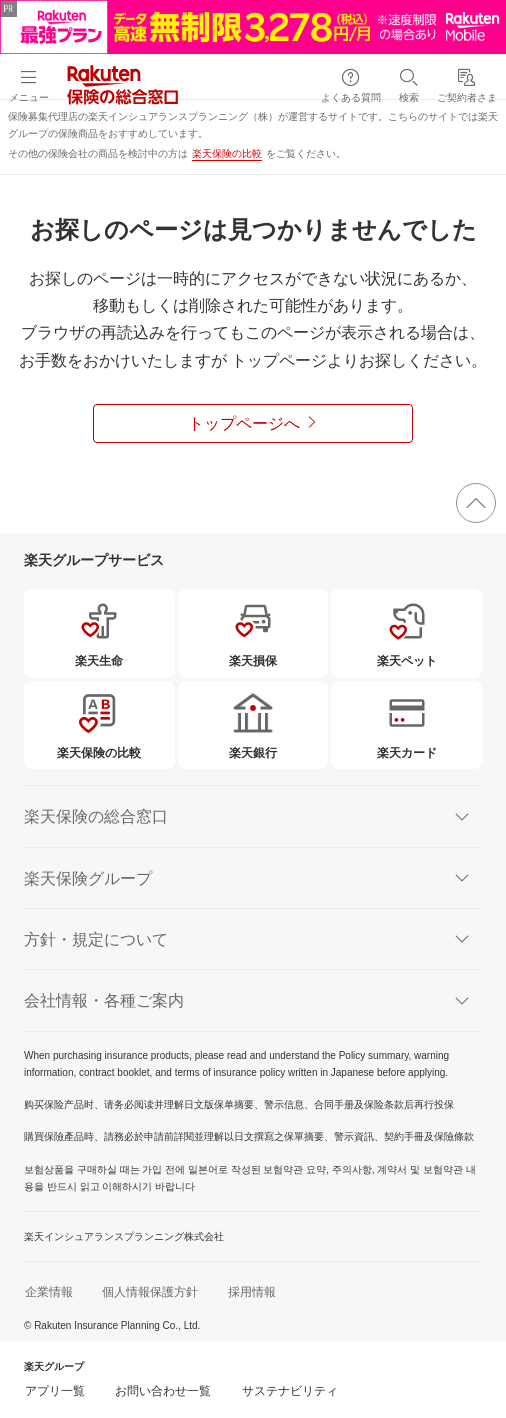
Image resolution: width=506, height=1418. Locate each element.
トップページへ (244, 423)
